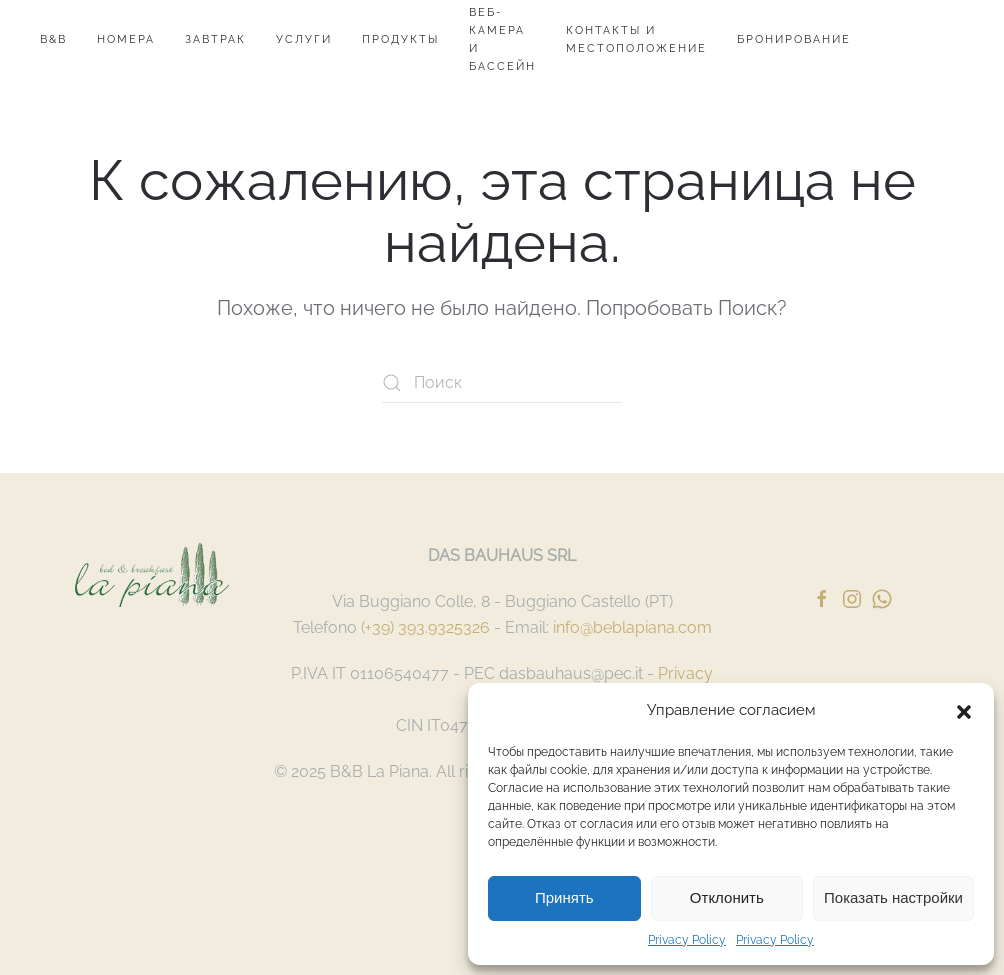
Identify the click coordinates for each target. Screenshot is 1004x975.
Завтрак (215, 39)
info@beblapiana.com (632, 627)
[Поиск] (502, 383)
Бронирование (794, 39)
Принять (564, 897)
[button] (964, 710)
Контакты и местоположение (636, 39)
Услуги (304, 39)
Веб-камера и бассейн (502, 39)
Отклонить (727, 897)
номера (126, 39)
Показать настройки (893, 897)
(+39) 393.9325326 (425, 627)
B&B (53, 39)
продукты (400, 39)
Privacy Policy (687, 940)
